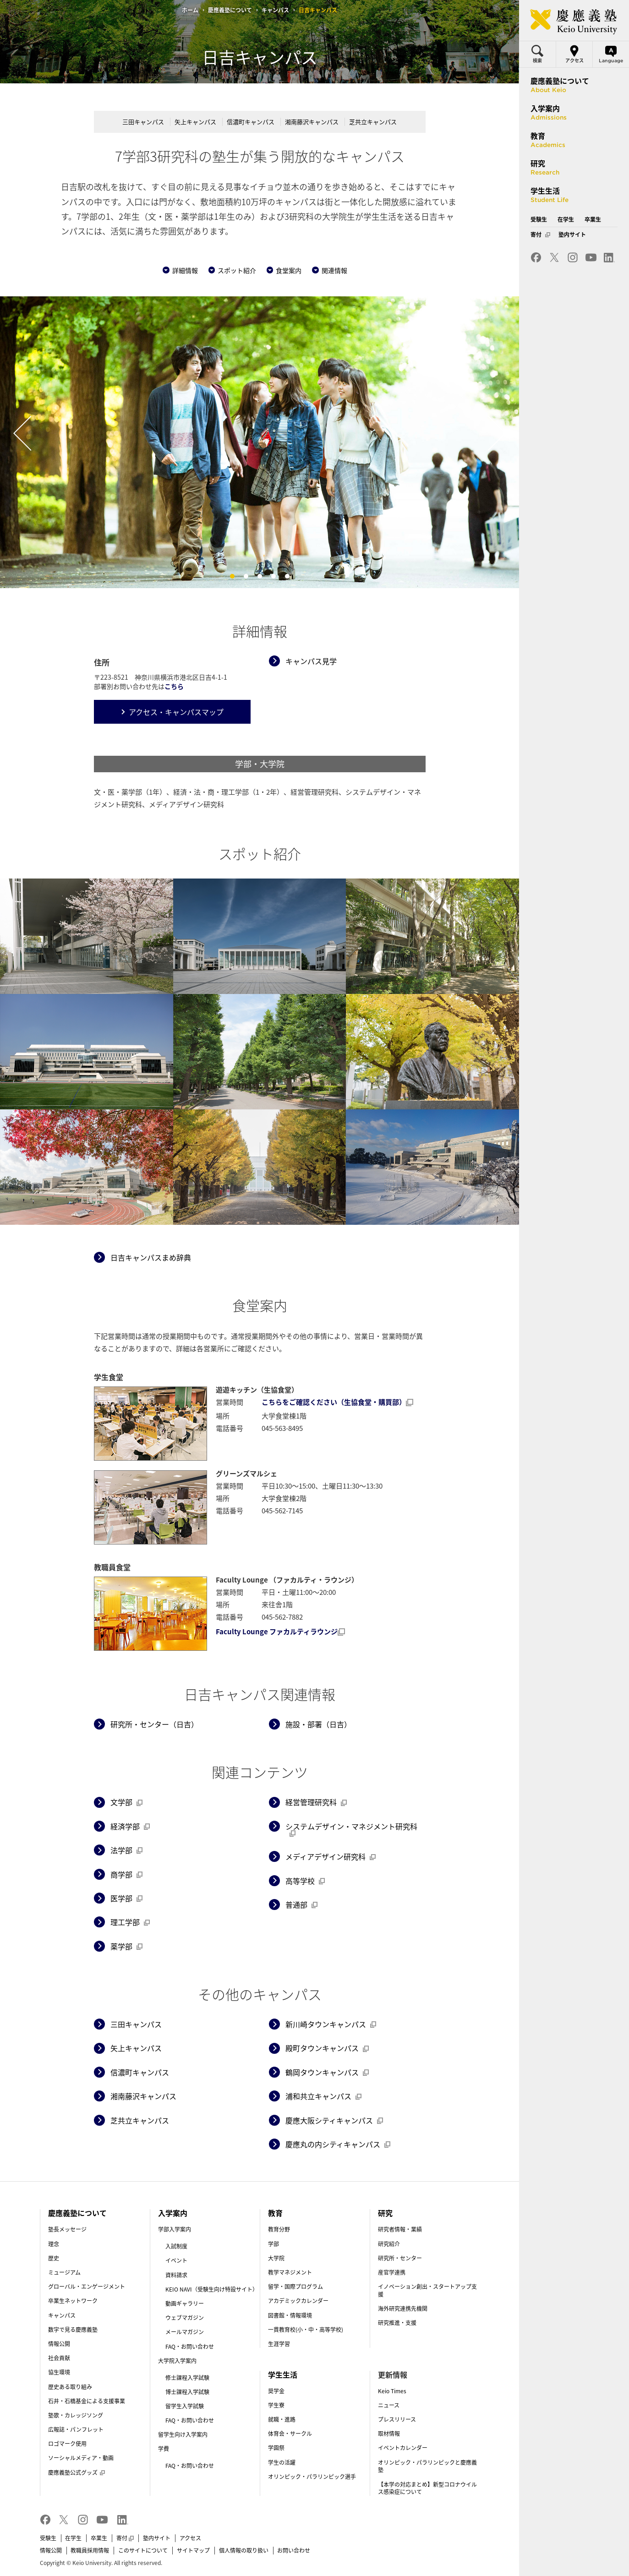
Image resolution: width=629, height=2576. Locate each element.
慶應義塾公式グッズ (76, 2472)
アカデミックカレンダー (298, 2301)
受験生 (48, 2538)
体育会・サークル (290, 2433)
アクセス (190, 2538)
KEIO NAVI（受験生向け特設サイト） (211, 2289)
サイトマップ (193, 2550)
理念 (53, 2244)
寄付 (125, 2538)
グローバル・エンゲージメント (86, 2286)
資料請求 (176, 2275)
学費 (163, 2449)
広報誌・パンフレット (76, 2429)
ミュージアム (64, 2272)
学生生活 (282, 2374)
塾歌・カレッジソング (75, 2415)
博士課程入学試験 (187, 2392)
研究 (385, 2212)
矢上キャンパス (195, 121)
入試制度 (176, 2246)
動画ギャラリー (184, 2303)
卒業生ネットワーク (73, 2301)
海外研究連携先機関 (402, 2308)
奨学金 (276, 2391)
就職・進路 (281, 2419)
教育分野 (279, 2229)
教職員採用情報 (90, 2550)
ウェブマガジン (184, 2318)
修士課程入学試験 (187, 2378)
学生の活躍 (281, 2462)
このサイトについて (143, 2550)
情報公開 (59, 2344)
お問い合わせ (293, 2550)
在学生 (73, 2538)
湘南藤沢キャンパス (312, 121)
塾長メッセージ (67, 2229)
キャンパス (275, 10)
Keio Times (392, 2391)
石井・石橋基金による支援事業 (86, 2401)
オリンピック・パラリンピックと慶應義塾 (427, 2466)
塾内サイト (156, 2538)
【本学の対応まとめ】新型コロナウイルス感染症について (427, 2488)
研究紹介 (389, 2244)
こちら (174, 686)
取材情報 (389, 2433)
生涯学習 (279, 2344)
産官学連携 (391, 2272)
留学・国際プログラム (295, 2286)
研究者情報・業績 (400, 2229)
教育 (275, 2212)
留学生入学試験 (184, 2406)
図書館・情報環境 (290, 2315)
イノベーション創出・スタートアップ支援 (427, 2290)
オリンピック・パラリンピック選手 (312, 2476)
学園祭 (276, 2448)
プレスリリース (397, 2419)
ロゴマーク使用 (67, 2444)
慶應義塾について (230, 10)
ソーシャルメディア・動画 (81, 2458)
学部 (273, 2244)
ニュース (388, 2405)
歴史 (53, 2258)
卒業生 (99, 2538)
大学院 (276, 2258)
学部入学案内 (174, 2229)
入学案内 (172, 2212)
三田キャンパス (143, 121)
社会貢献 (59, 2358)
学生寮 (276, 2405)
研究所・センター (400, 2258)
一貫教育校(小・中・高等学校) (305, 2329)
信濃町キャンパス (250, 121)
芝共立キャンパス (373, 121)
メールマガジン (184, 2332)
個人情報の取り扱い (243, 2550)
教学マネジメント (290, 2272)
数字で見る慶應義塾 (73, 2329)
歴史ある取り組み (70, 2387)
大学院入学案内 (177, 2361)
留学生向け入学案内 (183, 2434)
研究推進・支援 (397, 2323)
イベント (176, 2260)
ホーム (190, 10)
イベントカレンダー (402, 2448)
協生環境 (59, 2372)
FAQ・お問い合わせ (189, 2346)
